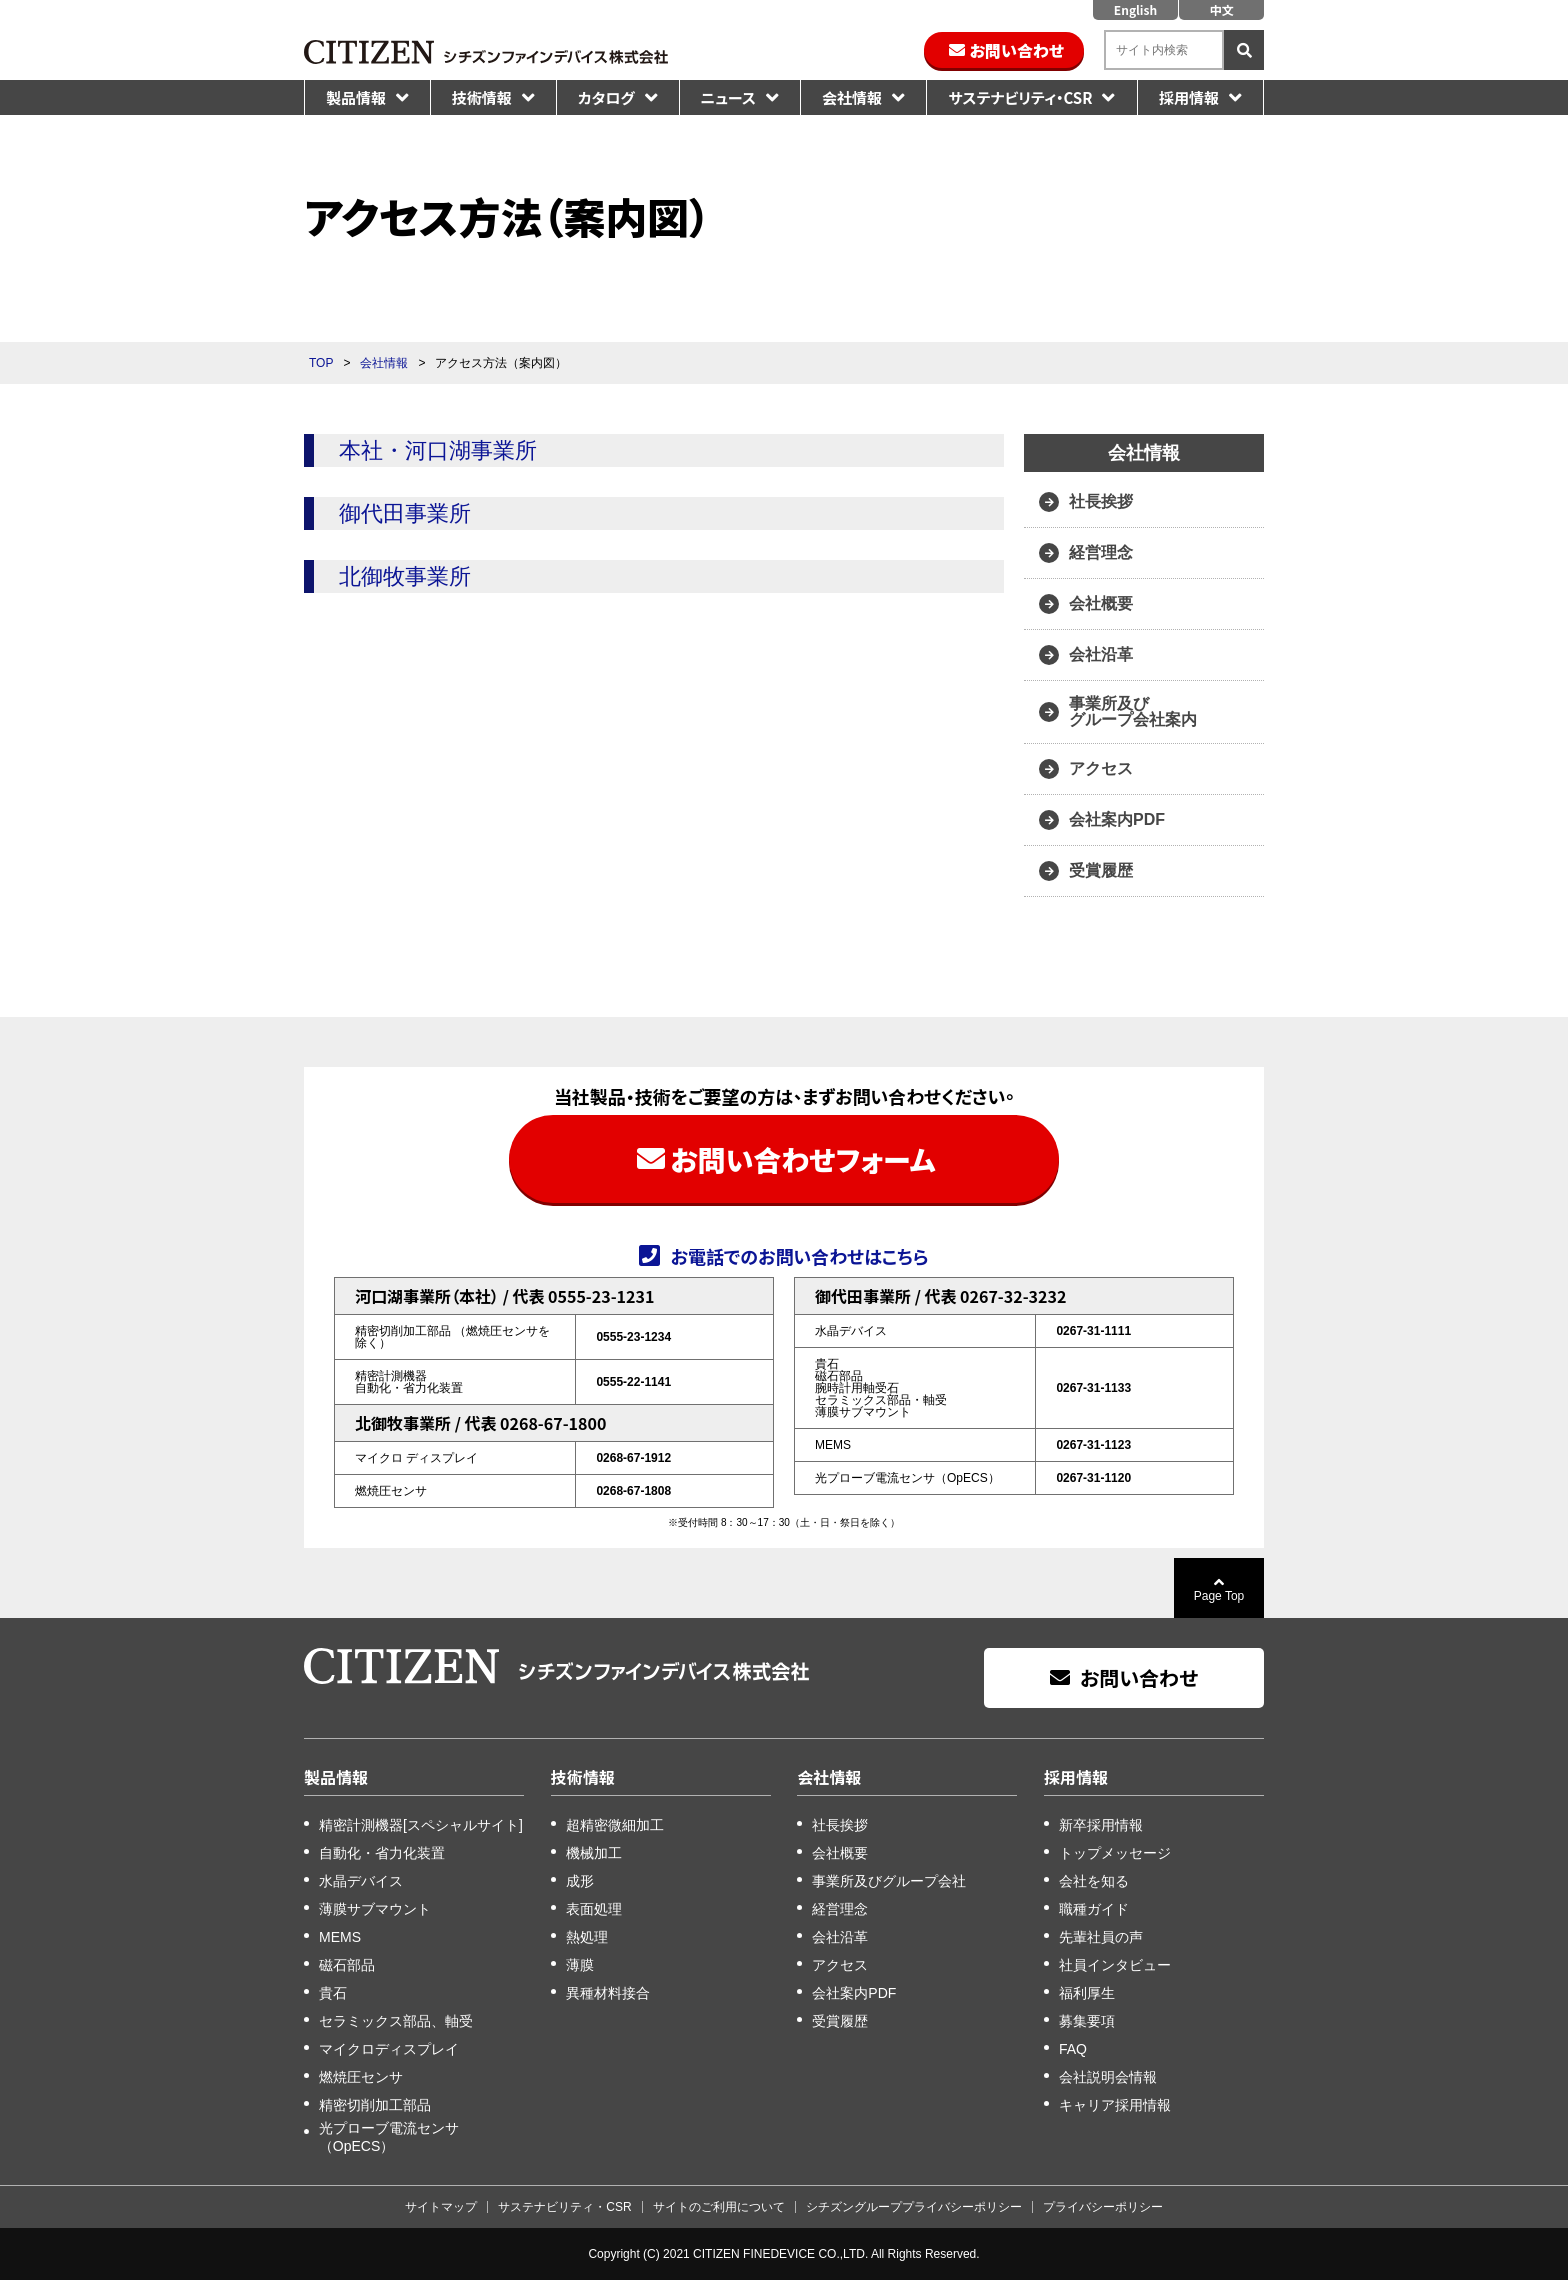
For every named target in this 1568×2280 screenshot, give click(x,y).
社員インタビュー (1115, 1965)
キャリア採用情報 (1115, 2105)
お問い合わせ (1017, 50)
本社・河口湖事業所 (438, 450)
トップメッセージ (1115, 1853)
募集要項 (1087, 2021)
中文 (1221, 9)
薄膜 (580, 1965)
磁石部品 (347, 1965)
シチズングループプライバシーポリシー (914, 2207)
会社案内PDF (1117, 819)
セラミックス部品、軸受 (396, 2021)
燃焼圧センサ (361, 2077)
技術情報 (482, 97)
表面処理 (594, 1909)
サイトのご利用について (719, 2207)
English (1135, 9)
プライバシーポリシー (1103, 2207)
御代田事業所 (405, 513)
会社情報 (852, 97)
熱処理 (587, 1937)
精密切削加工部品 (375, 2105)
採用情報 (1189, 97)
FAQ (1073, 2049)
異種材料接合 (608, 1993)
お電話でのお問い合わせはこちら (799, 1255)
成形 (580, 1881)
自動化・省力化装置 (382, 1853)
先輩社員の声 (1101, 1937)
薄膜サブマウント (375, 1909)
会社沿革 (1101, 654)
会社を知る (1094, 1881)
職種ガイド (1094, 1909)
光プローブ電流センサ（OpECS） (389, 2137)
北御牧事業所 (405, 576)
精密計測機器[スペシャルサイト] (421, 1825)
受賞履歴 (1101, 870)
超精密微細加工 (615, 1825)
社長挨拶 (1101, 501)
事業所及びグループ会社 (889, 1881)
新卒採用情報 (1101, 1825)
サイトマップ (441, 2207)
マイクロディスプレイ (389, 2049)
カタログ (606, 97)
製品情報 (356, 97)
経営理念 (1101, 552)
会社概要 (1101, 603)
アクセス (1101, 768)
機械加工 (594, 1853)
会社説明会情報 (1108, 2077)
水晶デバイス (361, 1881)
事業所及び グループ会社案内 (1133, 711)
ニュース (728, 97)
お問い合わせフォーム (802, 1159)
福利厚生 (1087, 1993)
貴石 (333, 1993)
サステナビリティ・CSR (1020, 97)
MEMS (340, 1937)
